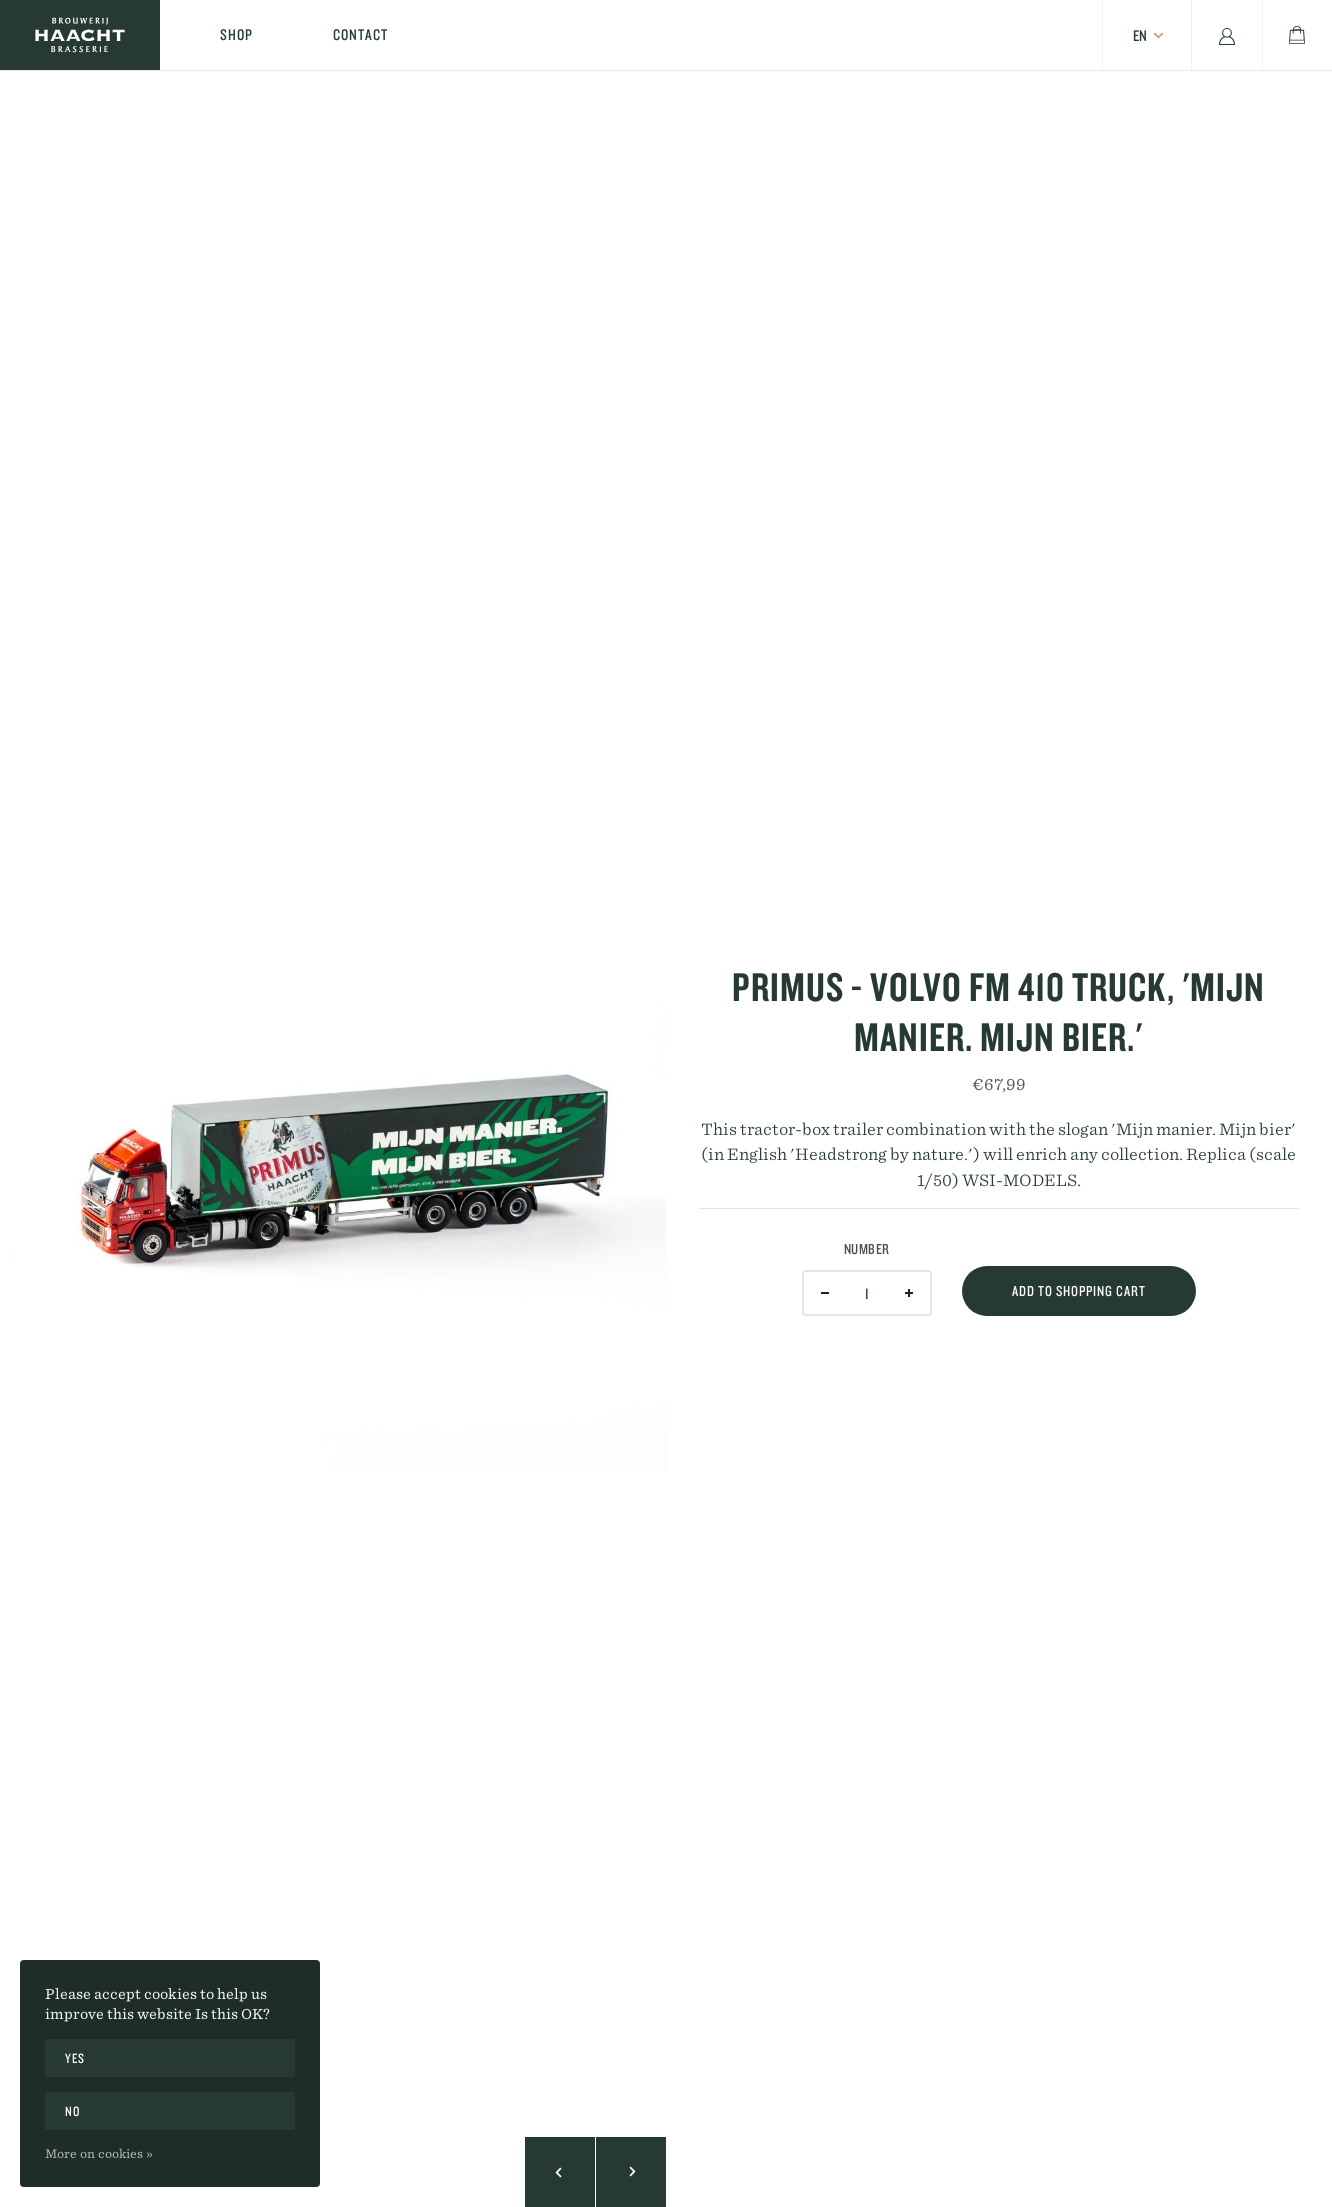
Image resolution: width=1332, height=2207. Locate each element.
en (1140, 35)
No (72, 2111)
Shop (236, 34)
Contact (360, 34)
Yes (75, 2058)
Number (867, 1249)
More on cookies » (99, 2153)
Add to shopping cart (1079, 1291)
